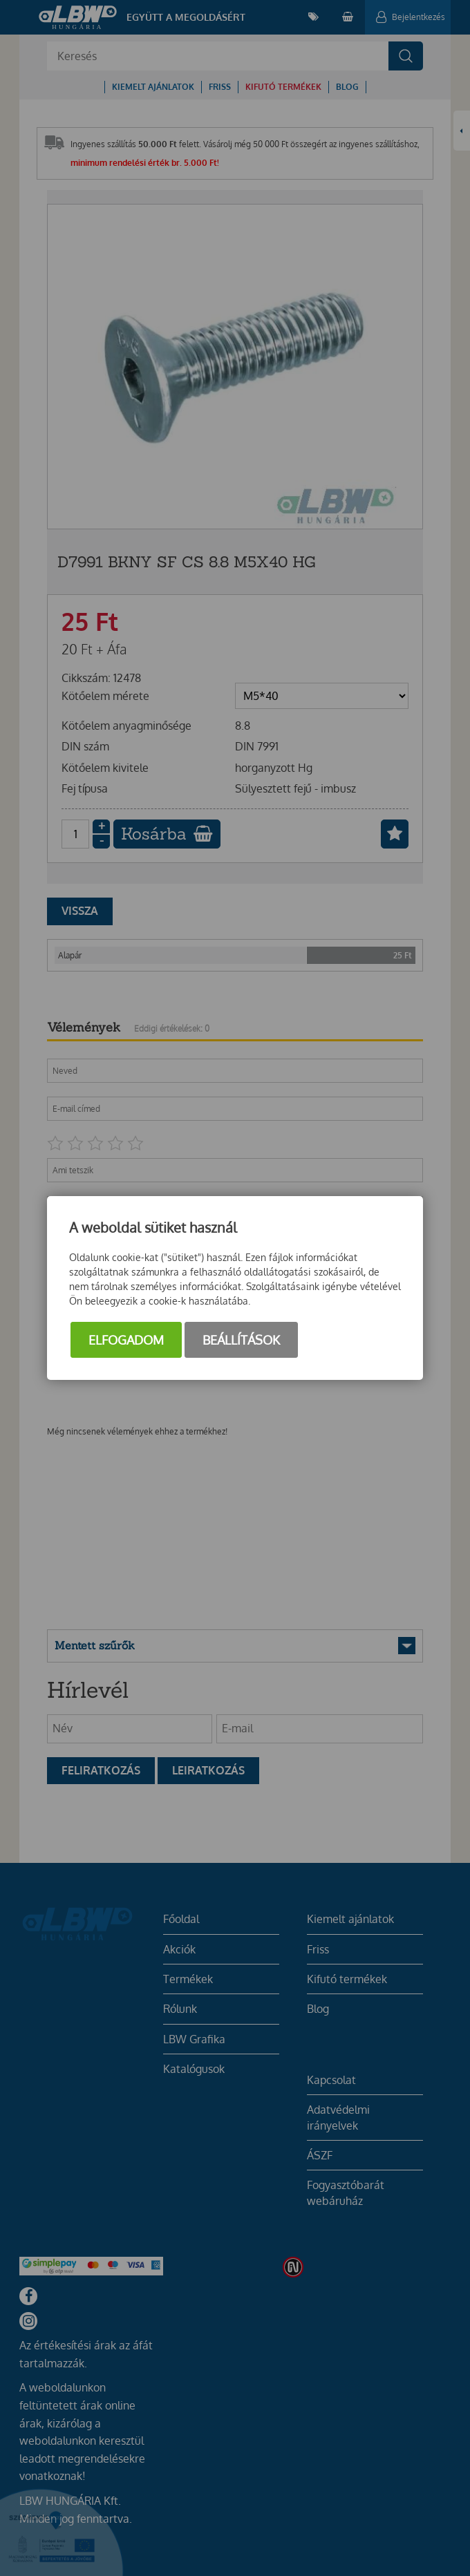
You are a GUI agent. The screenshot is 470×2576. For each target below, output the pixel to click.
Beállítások (241, 1339)
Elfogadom (126, 1339)
